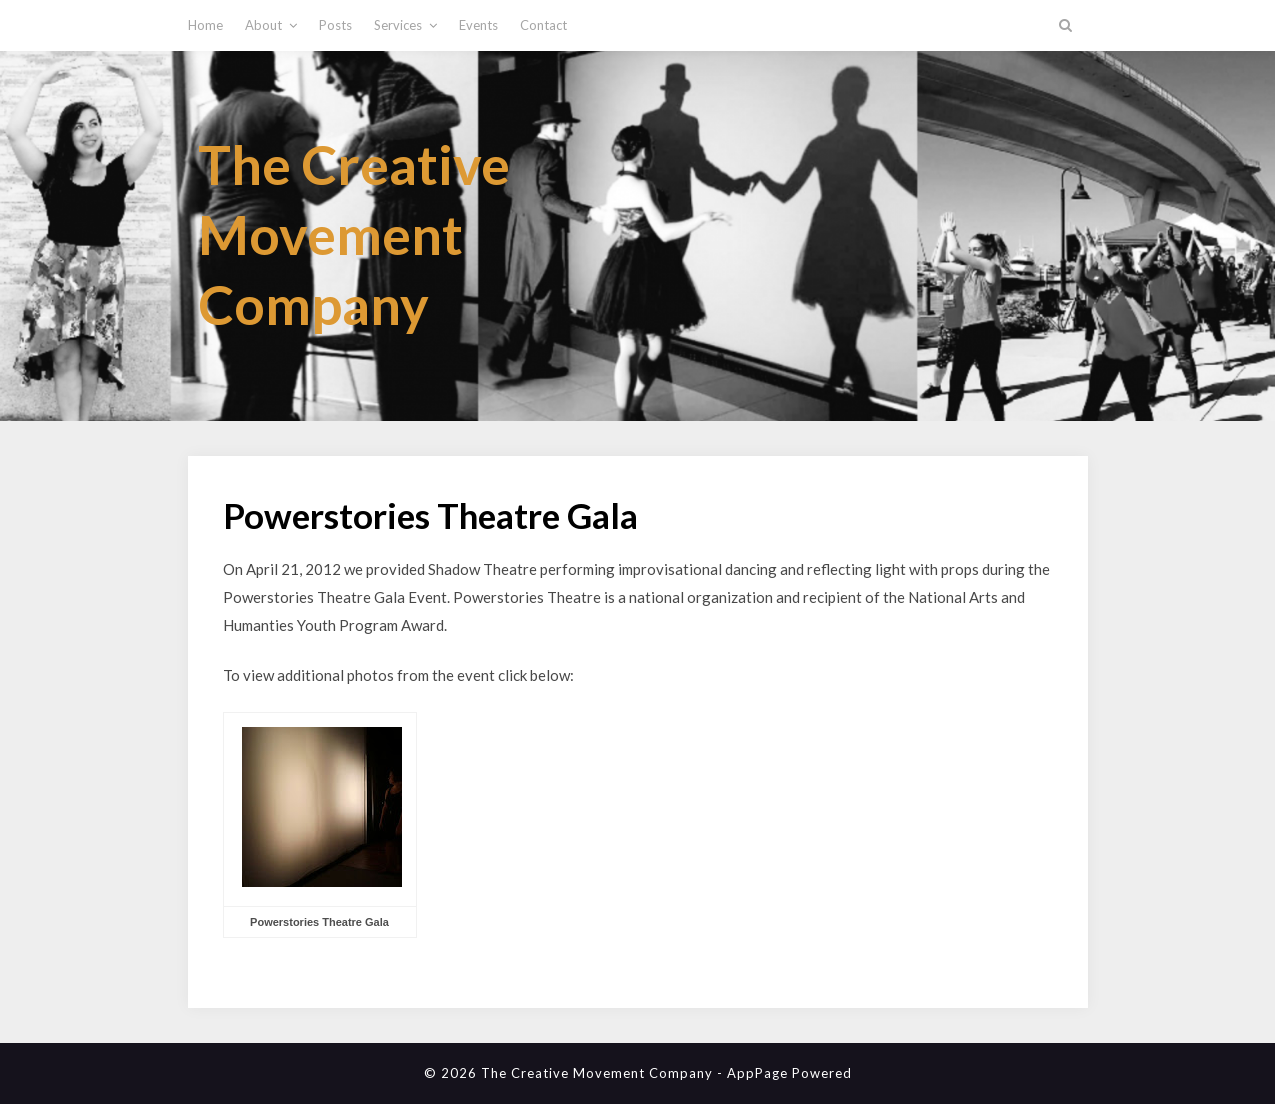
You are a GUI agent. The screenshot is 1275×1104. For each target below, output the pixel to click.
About (263, 25)
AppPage (757, 1073)
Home (205, 25)
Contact (543, 25)
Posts (335, 25)
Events (478, 25)
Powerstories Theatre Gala (319, 922)
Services (398, 25)
